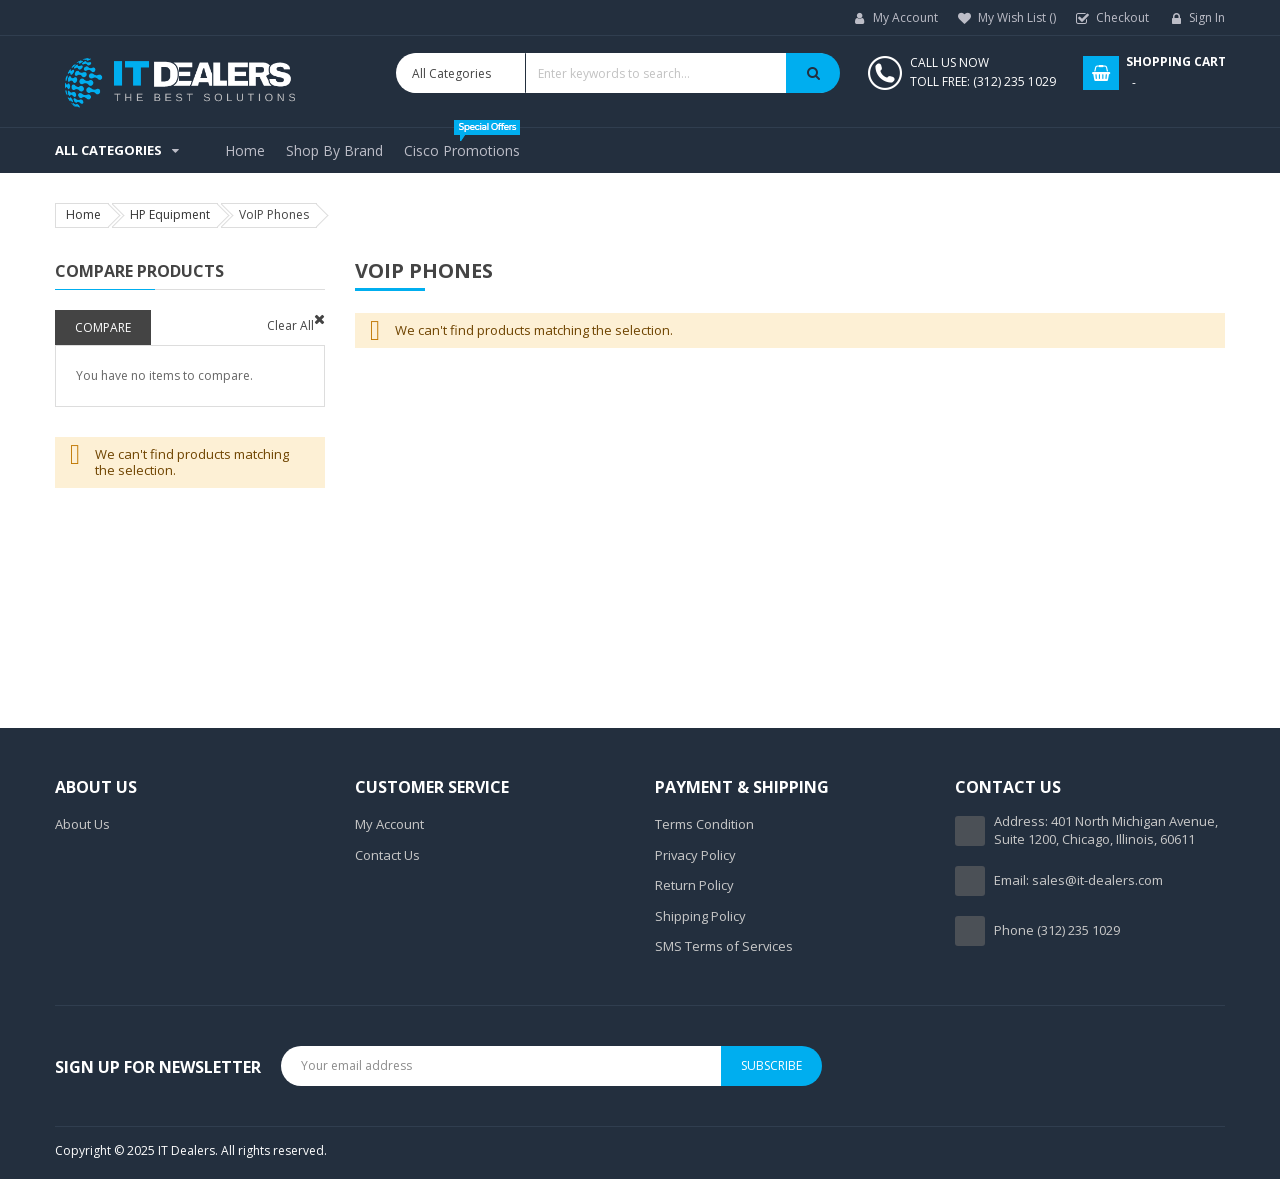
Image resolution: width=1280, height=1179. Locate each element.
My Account (905, 17)
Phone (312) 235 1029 (1057, 930)
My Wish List (1017, 17)
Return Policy (694, 885)
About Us (82, 824)
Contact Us (387, 855)
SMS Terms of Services (724, 946)
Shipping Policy (700, 916)
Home (83, 214)
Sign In (1207, 17)
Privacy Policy (695, 855)
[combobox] (618, 73)
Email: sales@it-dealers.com (1078, 880)
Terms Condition (704, 824)
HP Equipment (170, 214)
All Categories (108, 150)
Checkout (1122, 17)
